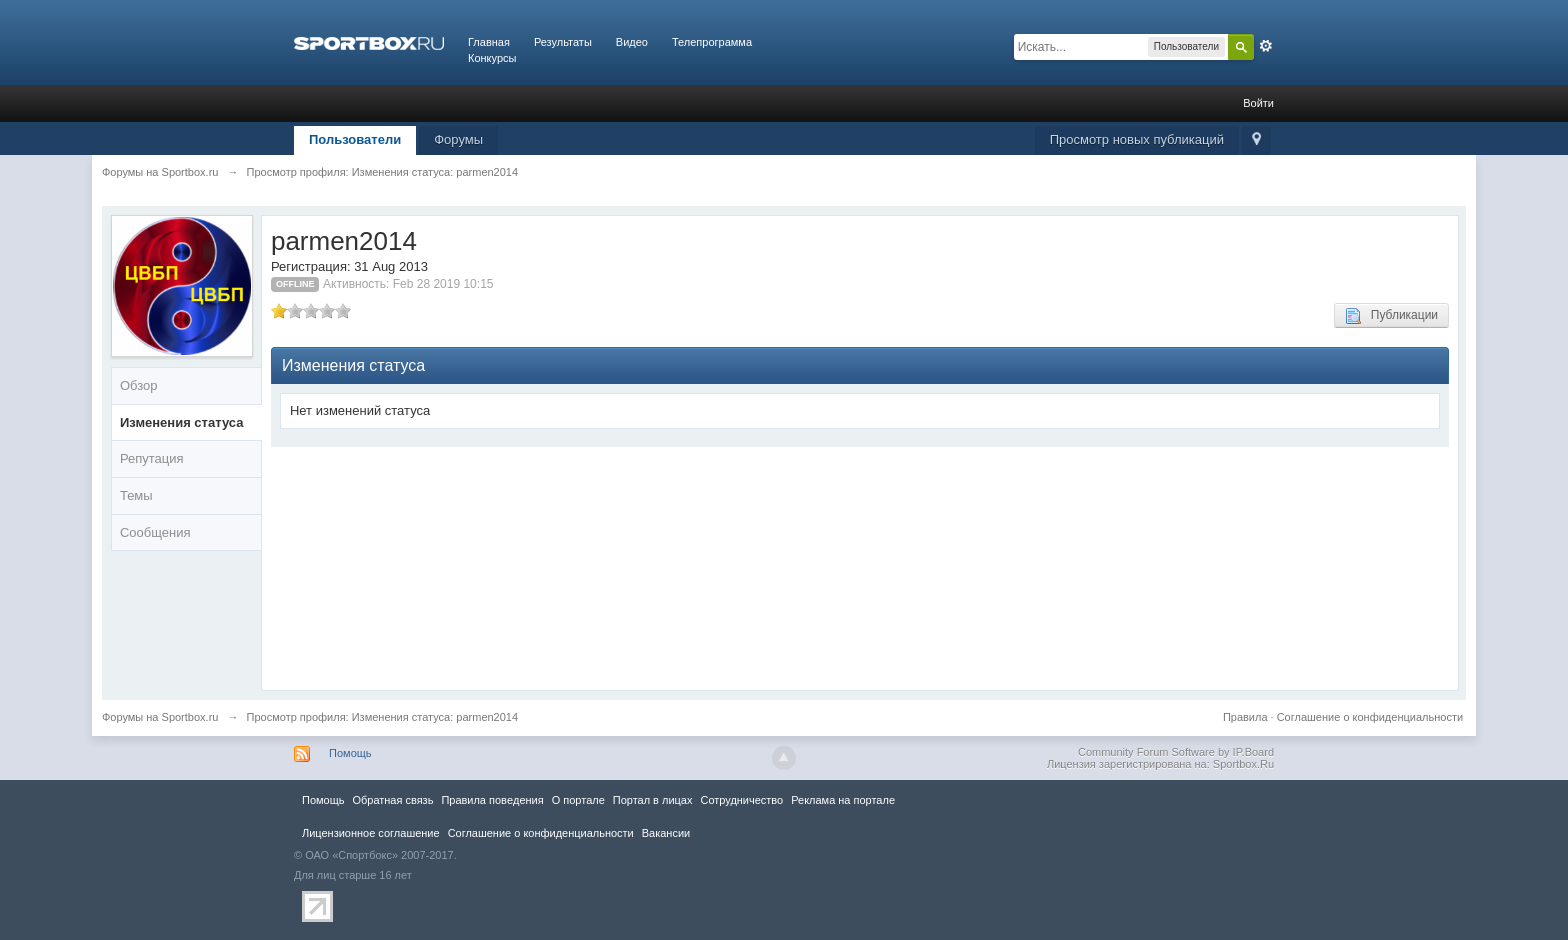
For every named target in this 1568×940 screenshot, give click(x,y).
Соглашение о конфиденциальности (1370, 717)
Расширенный (1266, 46)
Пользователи (355, 139)
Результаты (563, 42)
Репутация (152, 458)
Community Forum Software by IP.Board (1176, 752)
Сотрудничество (741, 800)
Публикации (1391, 316)
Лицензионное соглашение (371, 833)
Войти (1258, 103)
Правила (1245, 717)
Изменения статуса (182, 422)
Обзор (139, 385)
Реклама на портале (843, 800)
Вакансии (666, 833)
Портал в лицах (653, 800)
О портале (578, 800)
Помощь (350, 753)
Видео (632, 42)
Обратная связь (392, 800)
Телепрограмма (712, 42)
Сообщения (155, 532)
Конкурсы (492, 58)
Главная (489, 42)
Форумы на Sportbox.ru (160, 717)
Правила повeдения (492, 800)
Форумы (458, 139)
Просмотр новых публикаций (1137, 139)
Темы (136, 495)
